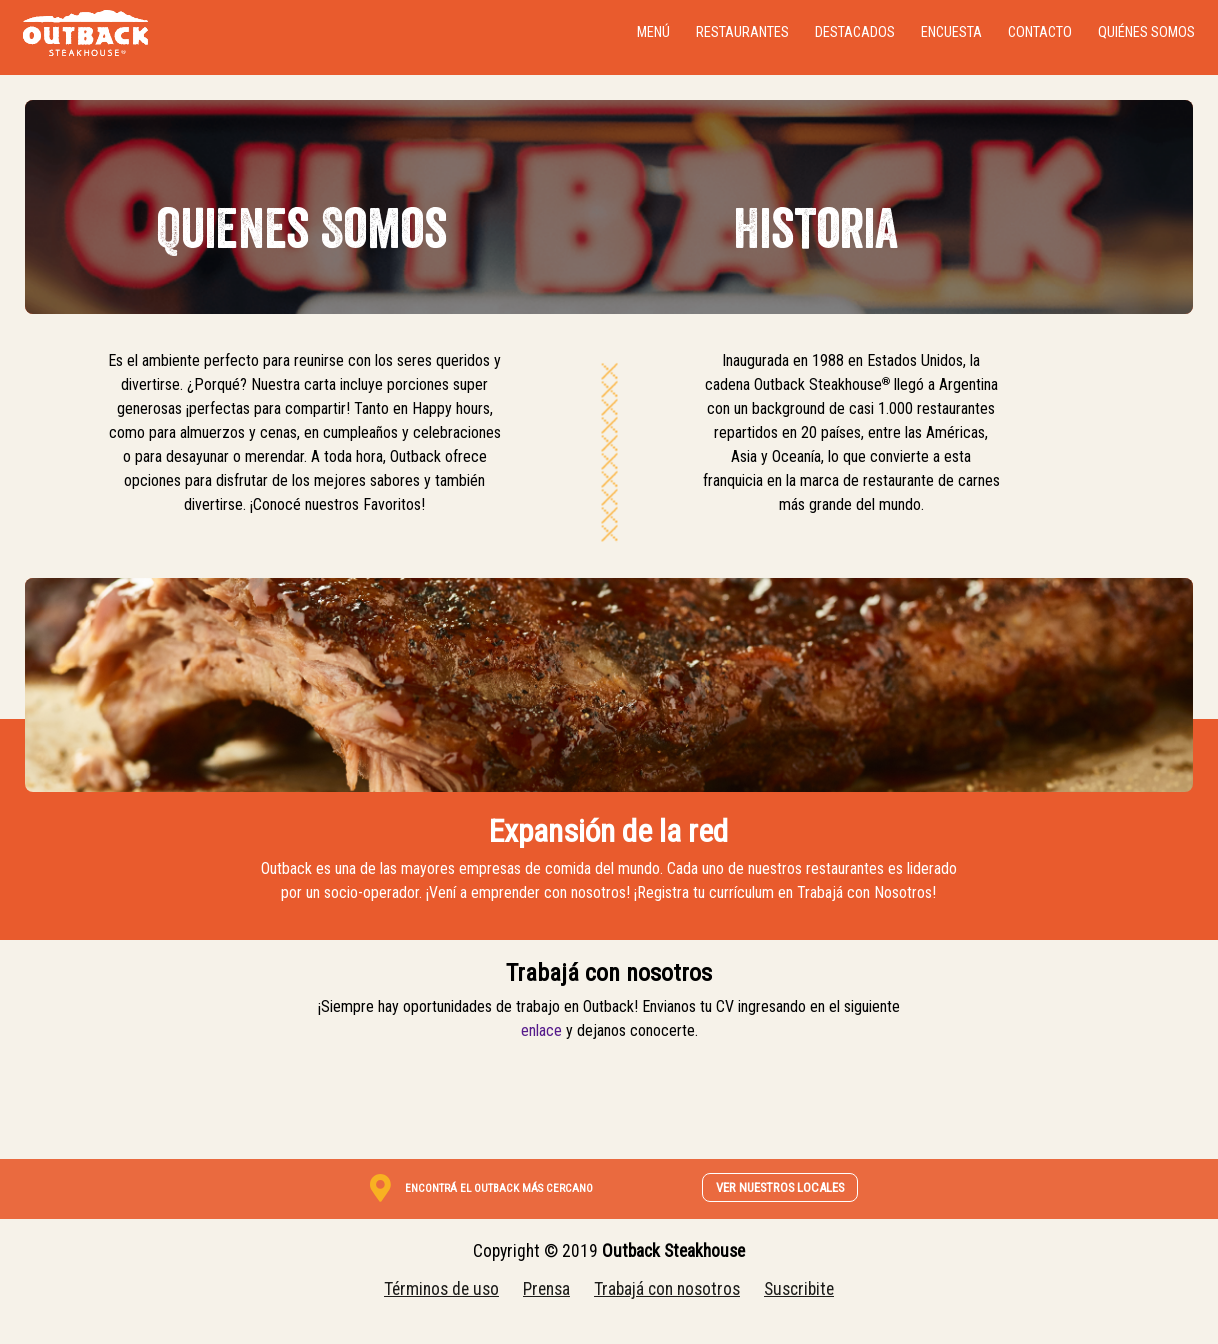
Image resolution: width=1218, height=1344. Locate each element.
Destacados (855, 32)
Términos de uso (441, 1289)
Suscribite (799, 1289)
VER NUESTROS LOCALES (780, 1187)
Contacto (1040, 32)
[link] (501, 1186)
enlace (541, 1030)
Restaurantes (742, 32)
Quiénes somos (1146, 32)
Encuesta (951, 32)
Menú (653, 32)
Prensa (546, 1289)
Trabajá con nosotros (667, 1289)
